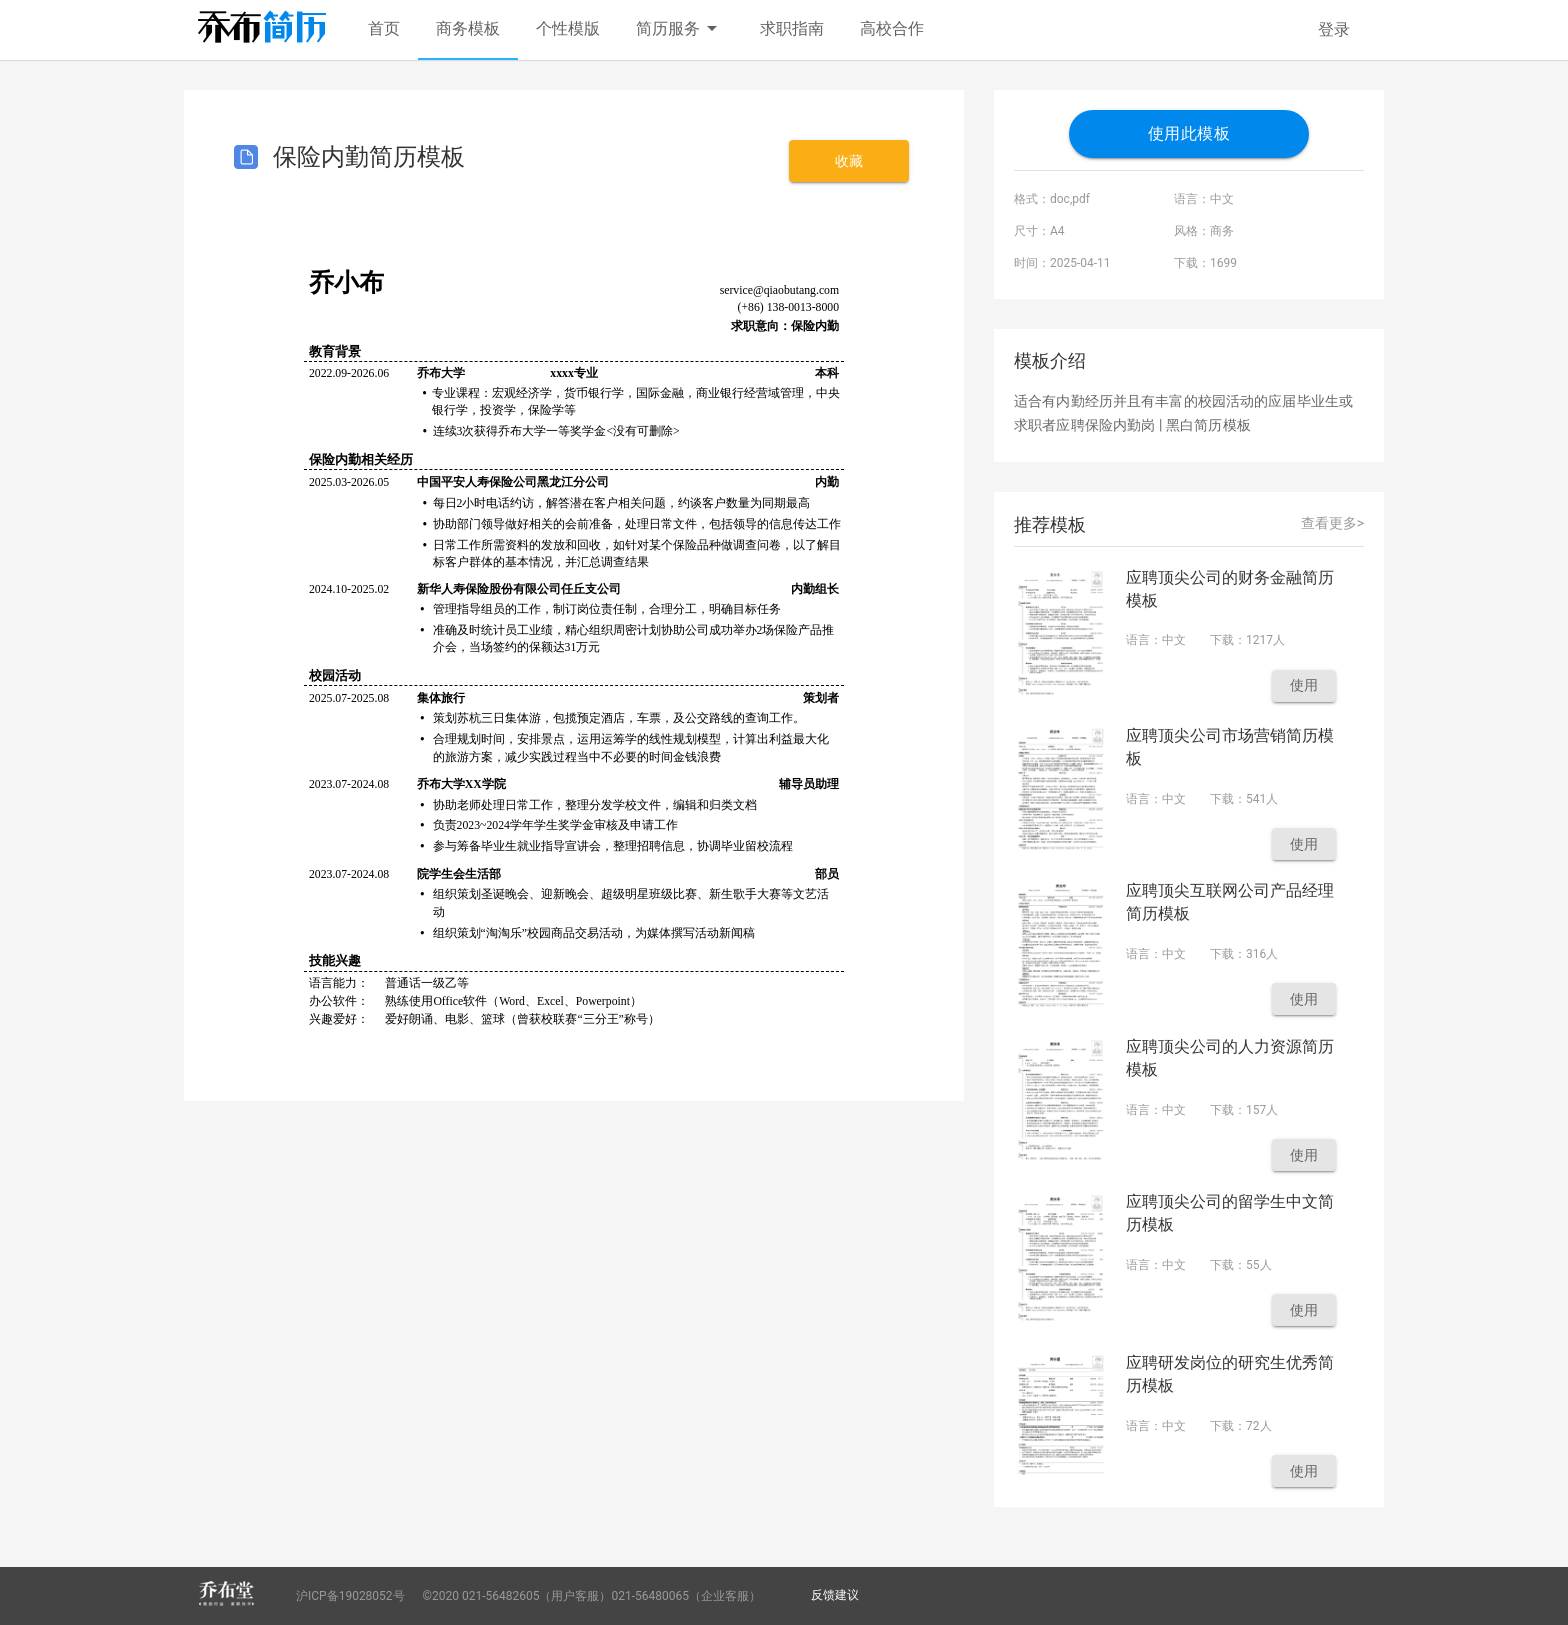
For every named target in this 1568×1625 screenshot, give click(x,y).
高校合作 (892, 28)
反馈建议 (835, 1595)
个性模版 (568, 28)
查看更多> (1332, 523)
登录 (1334, 29)
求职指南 (792, 28)
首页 (384, 28)
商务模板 (468, 28)
